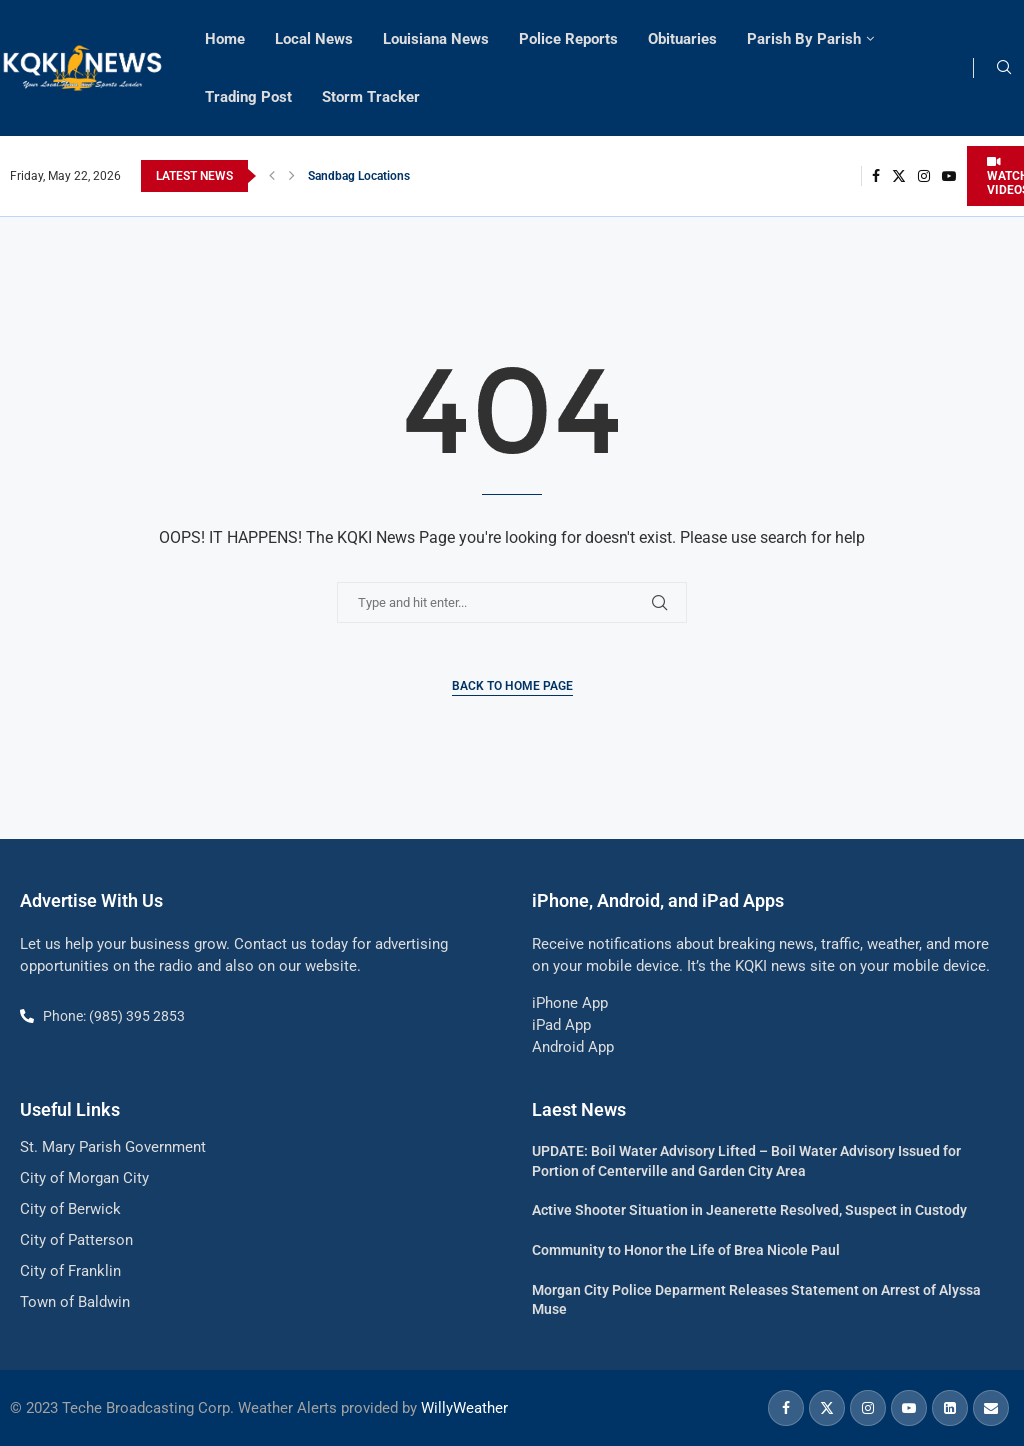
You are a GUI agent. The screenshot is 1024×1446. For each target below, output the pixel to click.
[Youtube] (949, 176)
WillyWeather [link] (464, 1408)
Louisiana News (436, 39)
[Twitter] (899, 176)
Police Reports (568, 39)
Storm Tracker (371, 97)
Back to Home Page (512, 686)
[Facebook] (876, 176)
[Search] (1004, 68)
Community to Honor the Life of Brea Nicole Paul (686, 1250)
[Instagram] (924, 176)
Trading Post (248, 97)
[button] (272, 176)
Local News (314, 39)
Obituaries (682, 39)
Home (225, 39)
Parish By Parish (804, 39)
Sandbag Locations (359, 176)
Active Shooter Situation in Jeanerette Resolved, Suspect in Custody (749, 1210)
